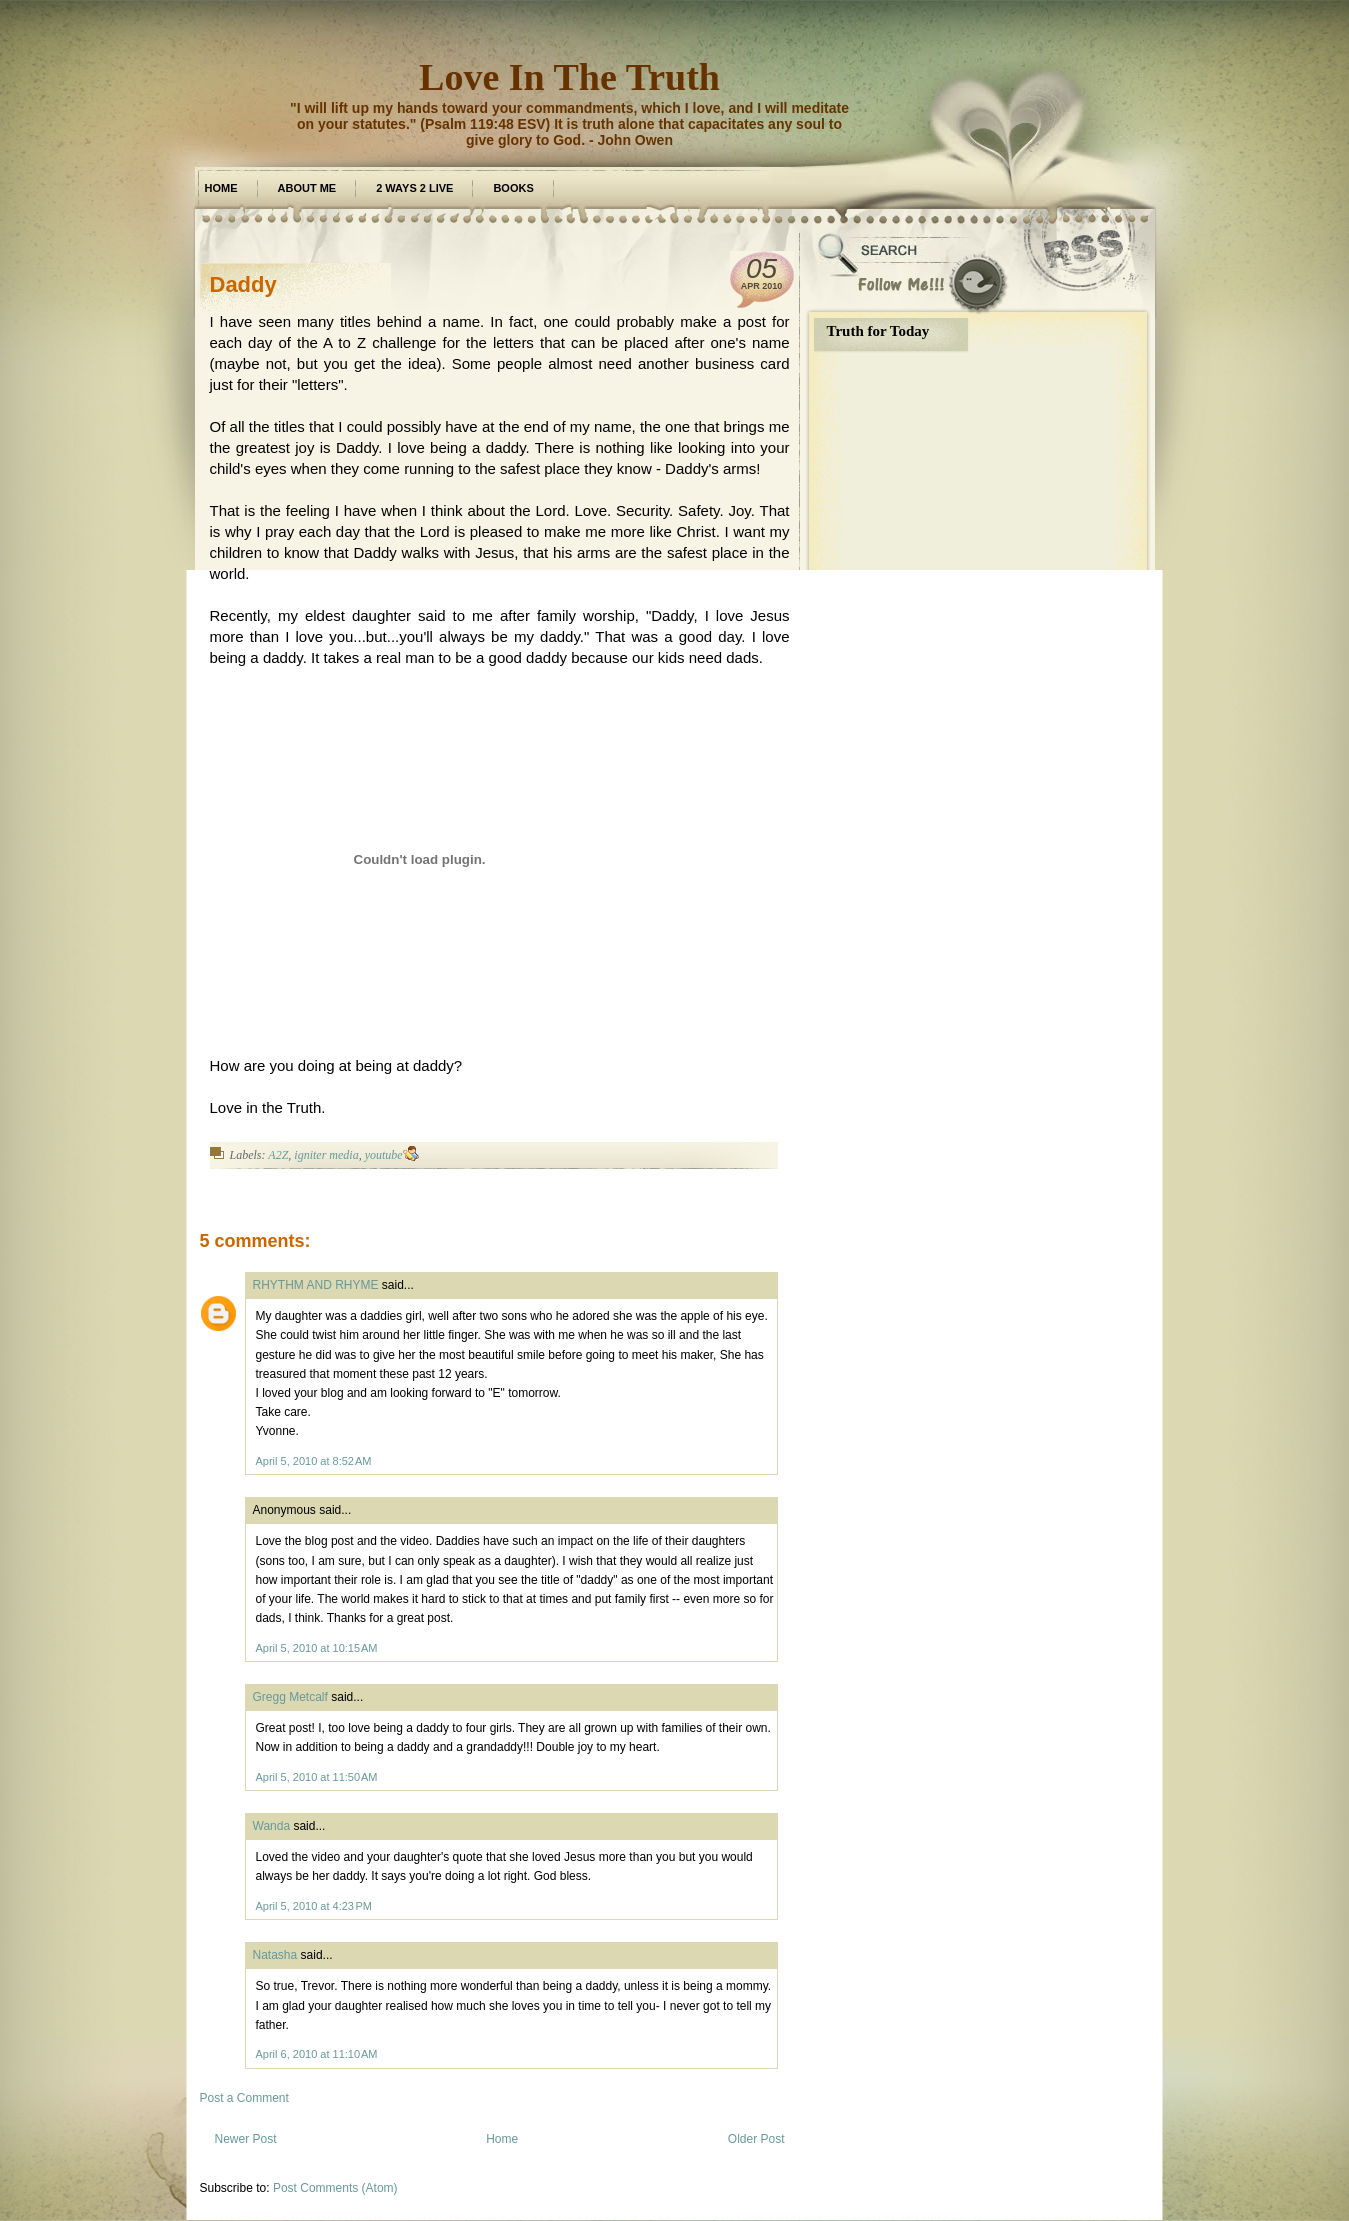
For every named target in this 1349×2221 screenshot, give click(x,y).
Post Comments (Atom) (335, 2188)
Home (221, 188)
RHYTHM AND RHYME (316, 1285)
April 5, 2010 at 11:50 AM (317, 1777)
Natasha (275, 1955)
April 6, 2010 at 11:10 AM (317, 2054)
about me (307, 188)
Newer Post (246, 2139)
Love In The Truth (569, 77)
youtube (384, 1155)
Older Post (756, 2139)
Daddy (243, 284)
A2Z (278, 1155)
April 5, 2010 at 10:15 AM (317, 1648)
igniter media (326, 1155)
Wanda (272, 1826)
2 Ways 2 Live (414, 188)
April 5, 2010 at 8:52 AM (314, 1461)
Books (513, 188)
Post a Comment (244, 2098)
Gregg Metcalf (290, 1697)
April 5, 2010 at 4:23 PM (314, 1906)
